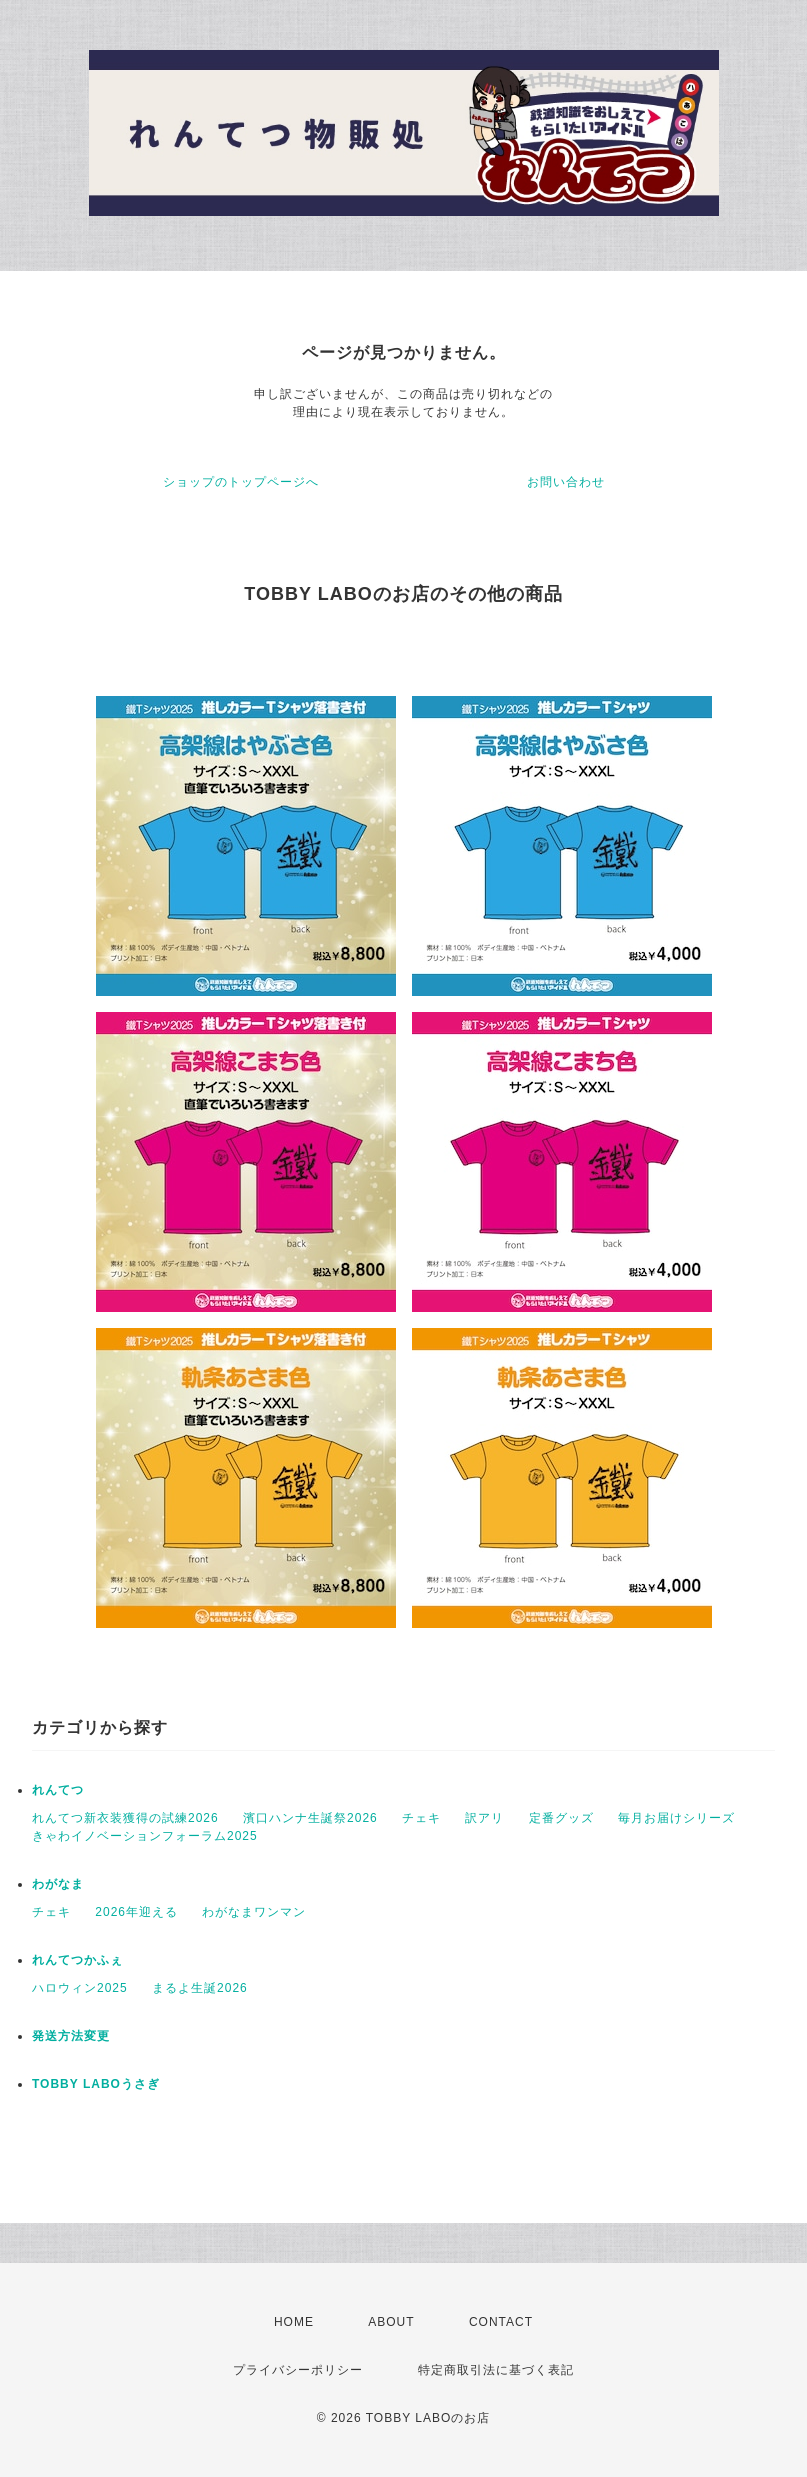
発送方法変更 (71, 2036)
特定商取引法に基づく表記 (496, 2370)
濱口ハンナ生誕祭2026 (310, 1818)
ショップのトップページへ (241, 482)
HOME (294, 2322)
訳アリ (484, 1818)
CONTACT (501, 2322)
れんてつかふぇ (77, 1960)
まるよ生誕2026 (200, 1988)
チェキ (421, 1818)
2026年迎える (136, 1912)
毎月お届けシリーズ (676, 1818)
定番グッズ (561, 1818)
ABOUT (391, 2322)
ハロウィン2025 (80, 1988)
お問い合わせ (566, 482)
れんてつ (58, 1790)
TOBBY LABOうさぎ (96, 2084)
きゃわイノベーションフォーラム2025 (145, 1836)
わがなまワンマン (254, 1912)
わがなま (58, 1884)
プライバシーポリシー (298, 2370)
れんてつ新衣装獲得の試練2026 (125, 1818)
